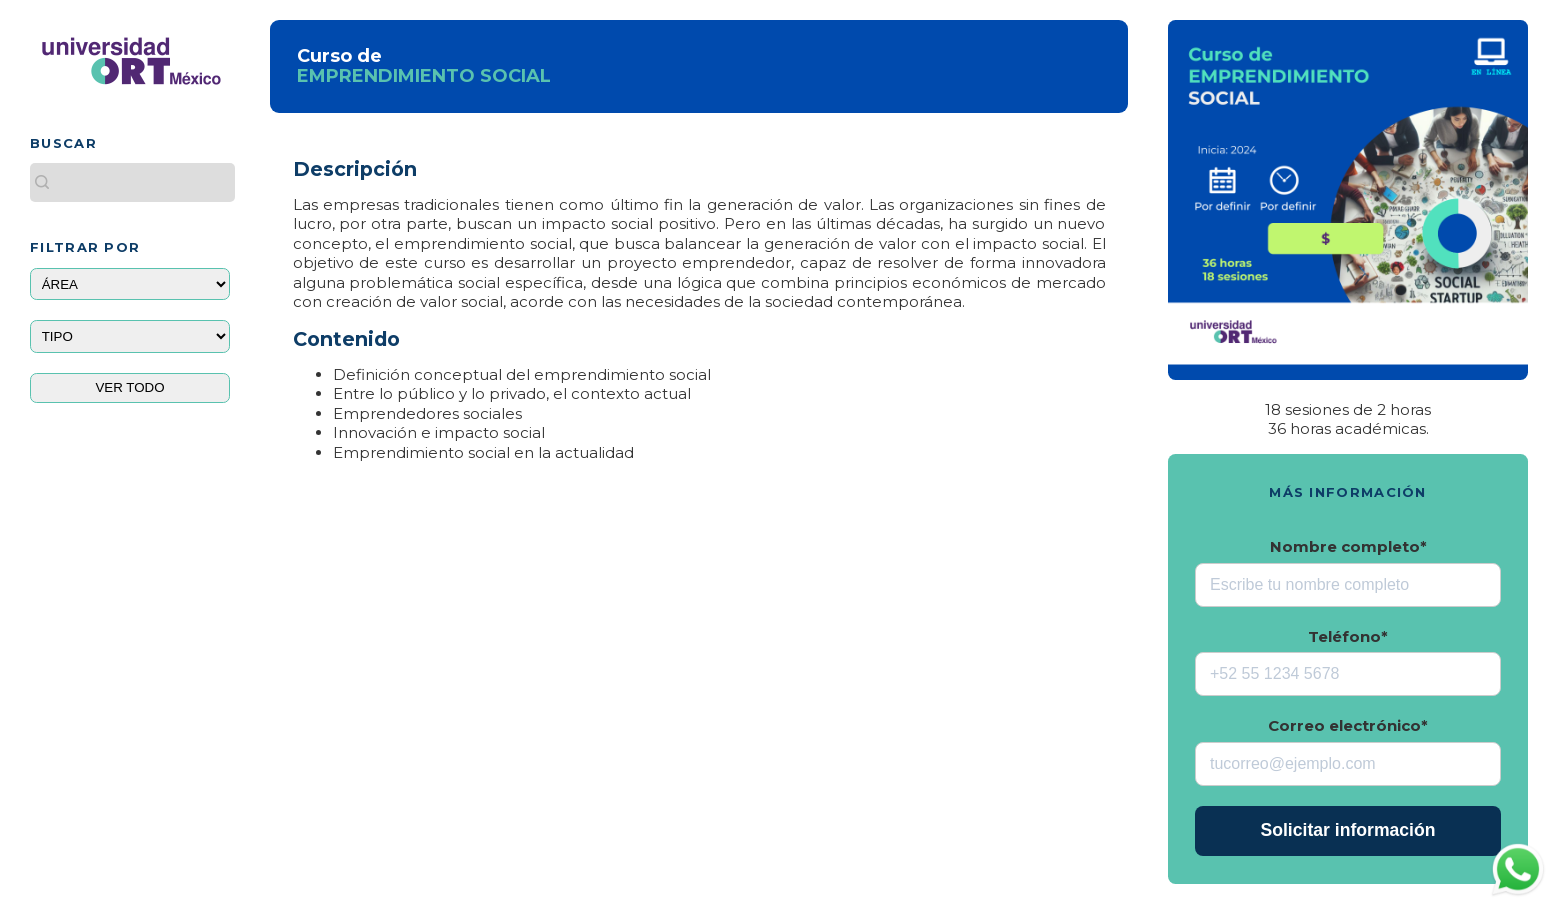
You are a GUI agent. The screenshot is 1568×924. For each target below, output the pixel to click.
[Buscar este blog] (132, 182)
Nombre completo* (1348, 546)
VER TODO (129, 387)
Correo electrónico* (1348, 725)
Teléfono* (1348, 636)
